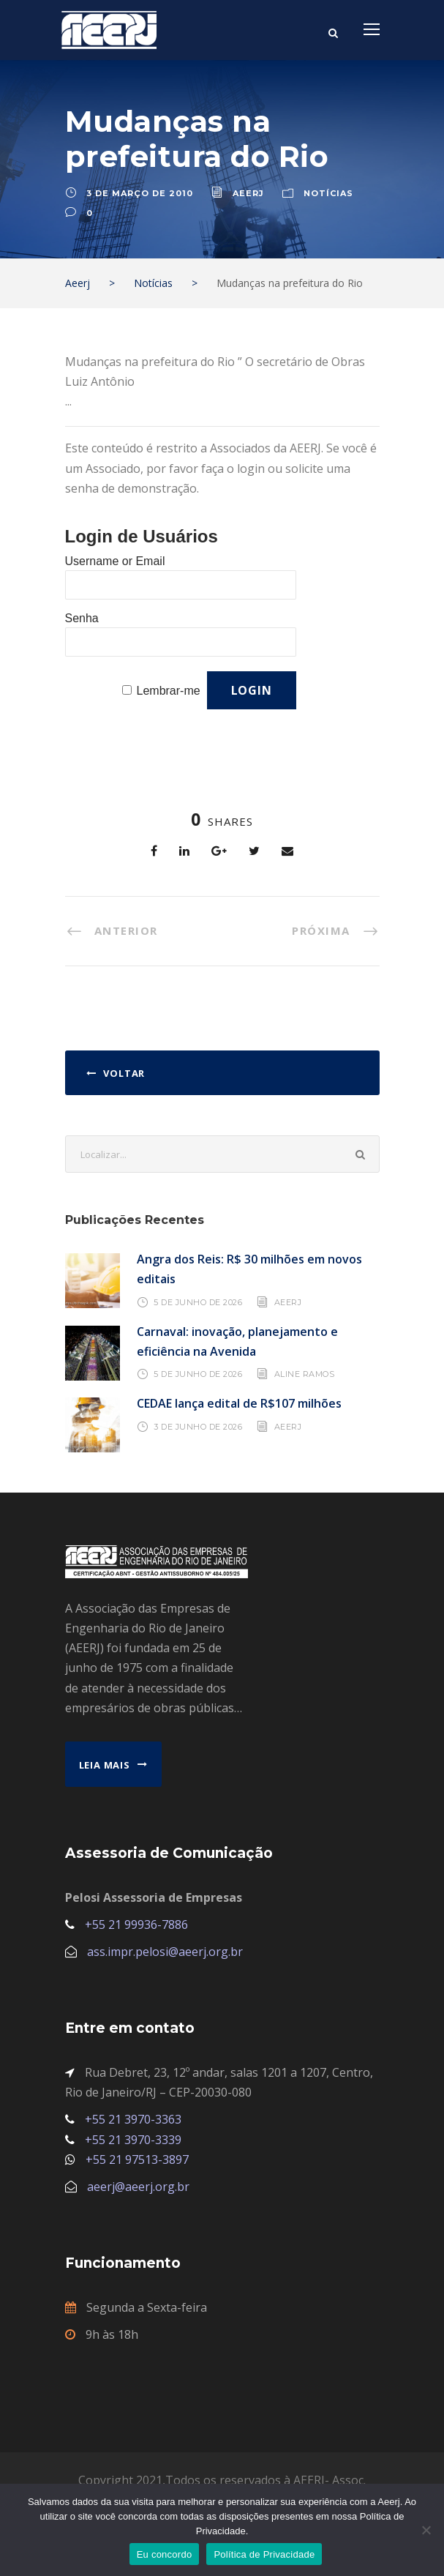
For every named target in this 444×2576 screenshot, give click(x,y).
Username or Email (115, 561)
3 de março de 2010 (139, 193)
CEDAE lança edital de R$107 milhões (239, 1403)
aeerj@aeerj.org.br (138, 2187)
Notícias (328, 193)
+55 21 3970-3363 (133, 2119)
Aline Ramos (304, 1374)
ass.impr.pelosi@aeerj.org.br (165, 1952)
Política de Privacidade (264, 2554)
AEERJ (288, 1302)
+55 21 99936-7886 (136, 1924)
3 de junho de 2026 (198, 1427)
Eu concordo (164, 2554)
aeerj (248, 193)
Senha (82, 618)
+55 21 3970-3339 (133, 2140)
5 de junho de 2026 (198, 1302)
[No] (425, 2530)
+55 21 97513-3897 (137, 2159)
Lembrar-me (168, 690)
